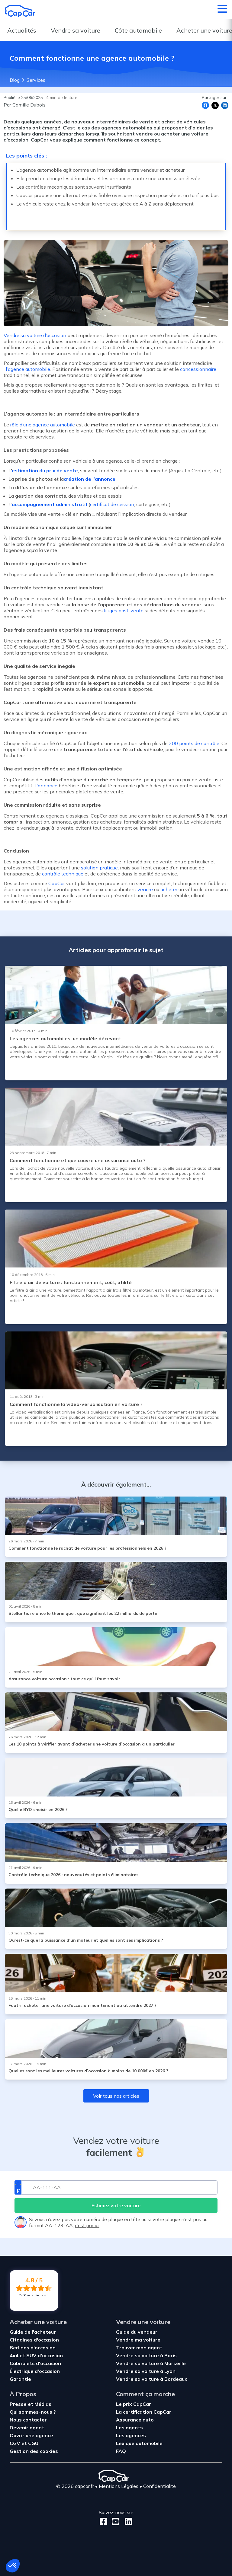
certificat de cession (112, 504)
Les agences (131, 2435)
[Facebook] (103, 2521)
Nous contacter (28, 2420)
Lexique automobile (139, 2443)
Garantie (20, 2379)
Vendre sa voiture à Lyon (146, 2371)
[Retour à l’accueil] (20, 11)
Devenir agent (27, 2428)
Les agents (129, 2428)
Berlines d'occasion (33, 2348)
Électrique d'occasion (35, 2371)
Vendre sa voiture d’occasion (35, 335)
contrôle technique (62, 874)
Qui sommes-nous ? (33, 2412)
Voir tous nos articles (116, 2096)
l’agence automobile (28, 369)
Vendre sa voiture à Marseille (151, 2363)
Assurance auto (135, 2420)
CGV (15, 2443)
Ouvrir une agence (31, 2435)
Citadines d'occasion (34, 2340)
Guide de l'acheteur (33, 2332)
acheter (168, 889)
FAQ (121, 2451)
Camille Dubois (29, 105)
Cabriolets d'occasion (35, 2363)
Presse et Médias (30, 2404)
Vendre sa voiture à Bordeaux (151, 2379)
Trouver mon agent (139, 2348)
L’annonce (45, 786)
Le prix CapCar (133, 2404)
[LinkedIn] (126, 2521)
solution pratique (99, 868)
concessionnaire (198, 369)
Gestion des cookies (34, 2451)
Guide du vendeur (136, 2332)
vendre (145, 889)
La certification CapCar (143, 2412)
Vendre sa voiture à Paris (146, 2355)
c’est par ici (87, 2225)
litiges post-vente (123, 610)
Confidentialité (159, 2486)
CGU (33, 2443)
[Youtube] (114, 2521)
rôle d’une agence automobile (42, 425)
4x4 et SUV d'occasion (36, 2355)
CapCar (56, 883)
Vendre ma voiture (138, 2340)
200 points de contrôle (194, 743)
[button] (12, 2565)
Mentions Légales (118, 2486)
